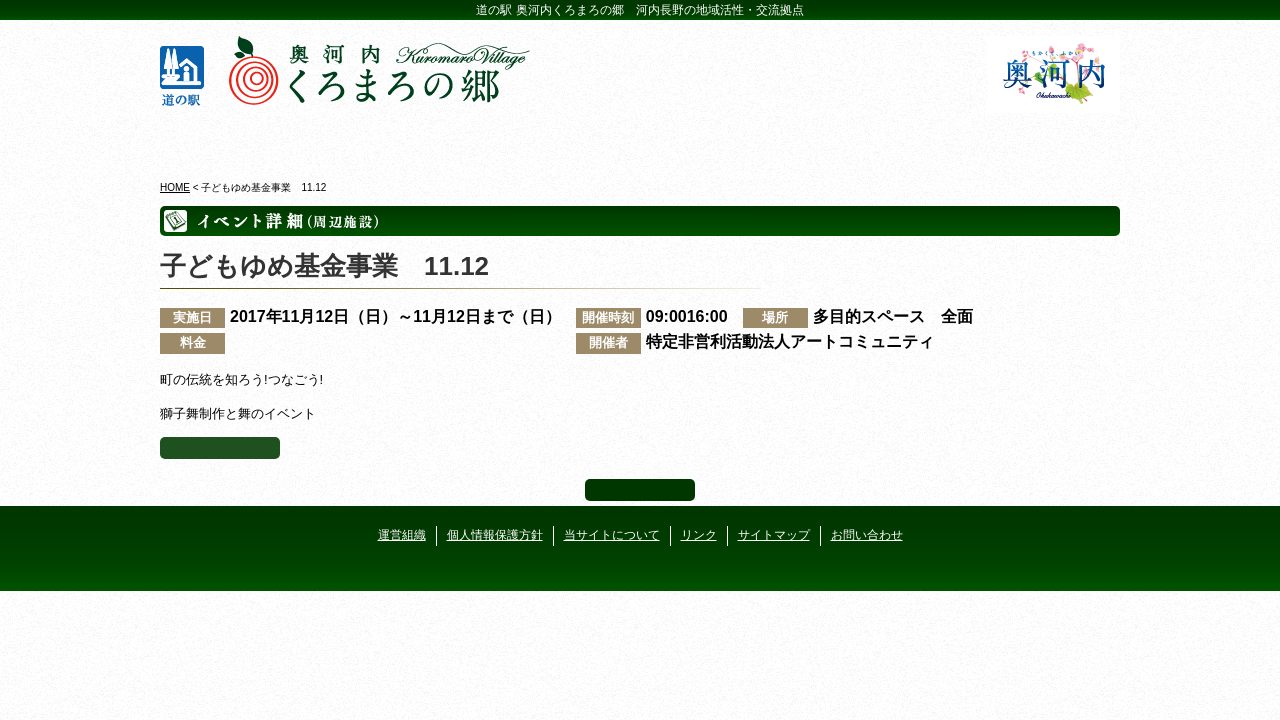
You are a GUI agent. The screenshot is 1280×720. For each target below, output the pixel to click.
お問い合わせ (867, 535)
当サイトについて (612, 535)
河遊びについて (881, 139)
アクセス (1042, 139)
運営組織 (402, 535)
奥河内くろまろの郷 (237, 139)
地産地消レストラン (720, 139)
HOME (175, 187)
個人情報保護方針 (495, 535)
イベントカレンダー (559, 139)
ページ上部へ (640, 490)
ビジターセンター (398, 139)
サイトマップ (774, 535)
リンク (699, 535)
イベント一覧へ (220, 448)
